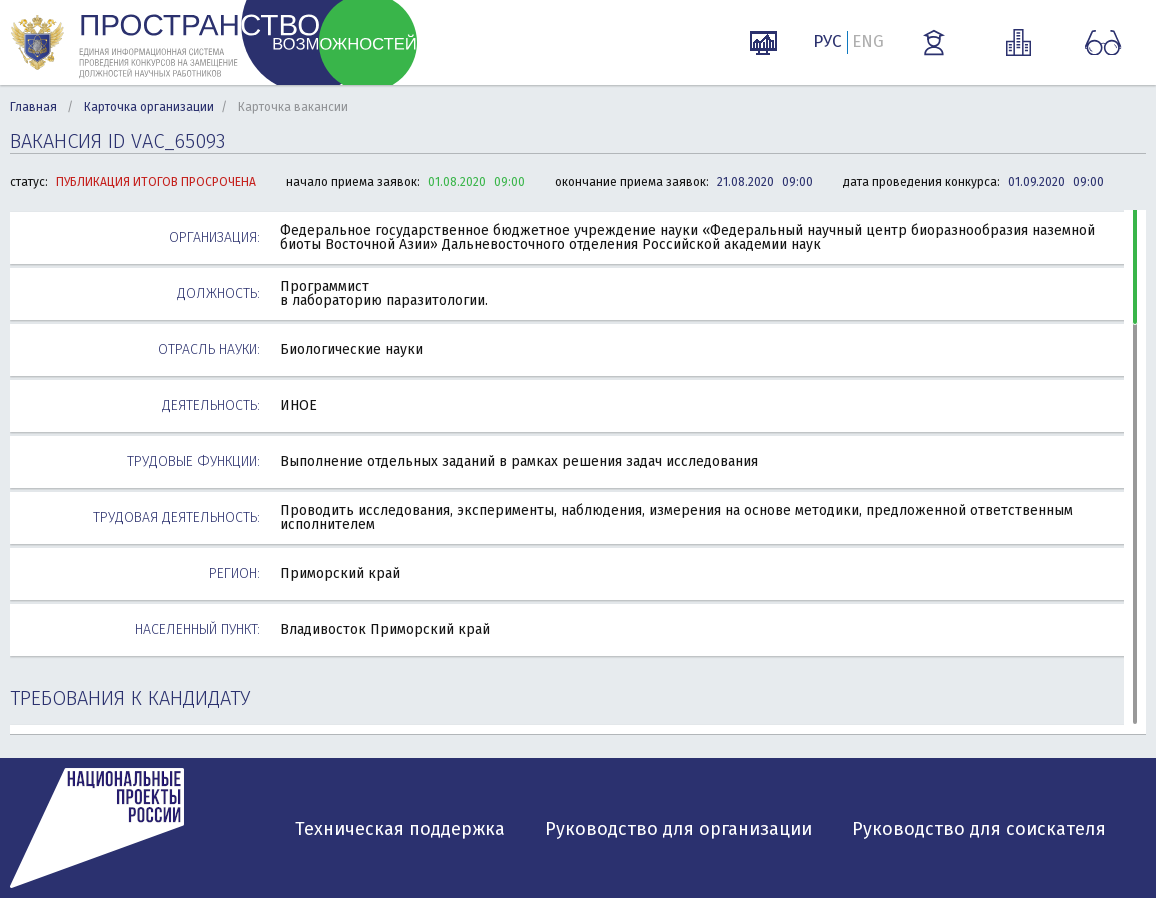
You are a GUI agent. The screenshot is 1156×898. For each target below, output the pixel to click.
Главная (33, 107)
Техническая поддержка (400, 829)
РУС (827, 41)
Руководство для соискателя (979, 829)
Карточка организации (149, 107)
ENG (868, 41)
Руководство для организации (678, 829)
